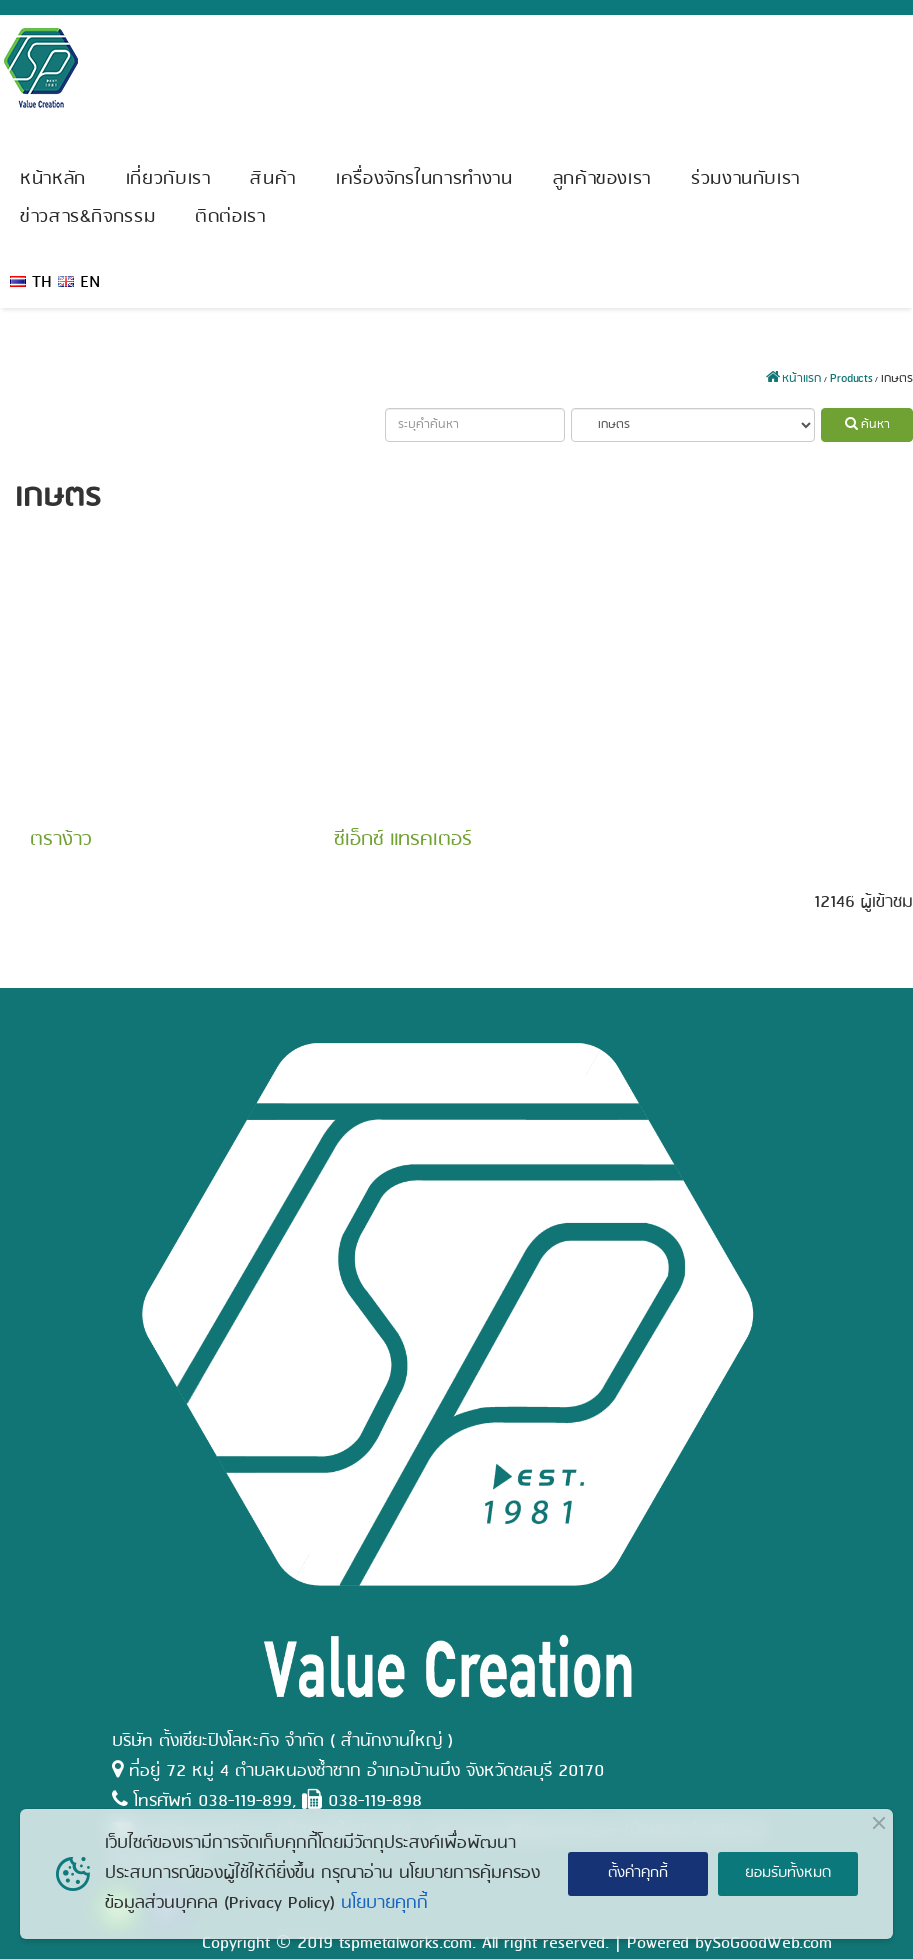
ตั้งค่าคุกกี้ (638, 1873)
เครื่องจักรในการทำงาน (424, 179)
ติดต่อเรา (230, 217)
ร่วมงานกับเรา (745, 179)
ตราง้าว (60, 839)
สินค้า (273, 179)
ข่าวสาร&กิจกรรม (87, 217)
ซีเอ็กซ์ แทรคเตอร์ (403, 839)
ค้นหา (867, 425)
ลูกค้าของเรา (602, 179)
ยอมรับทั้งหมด (788, 1873)
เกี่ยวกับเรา (168, 179)
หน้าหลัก (53, 179)
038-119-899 (245, 1801)
